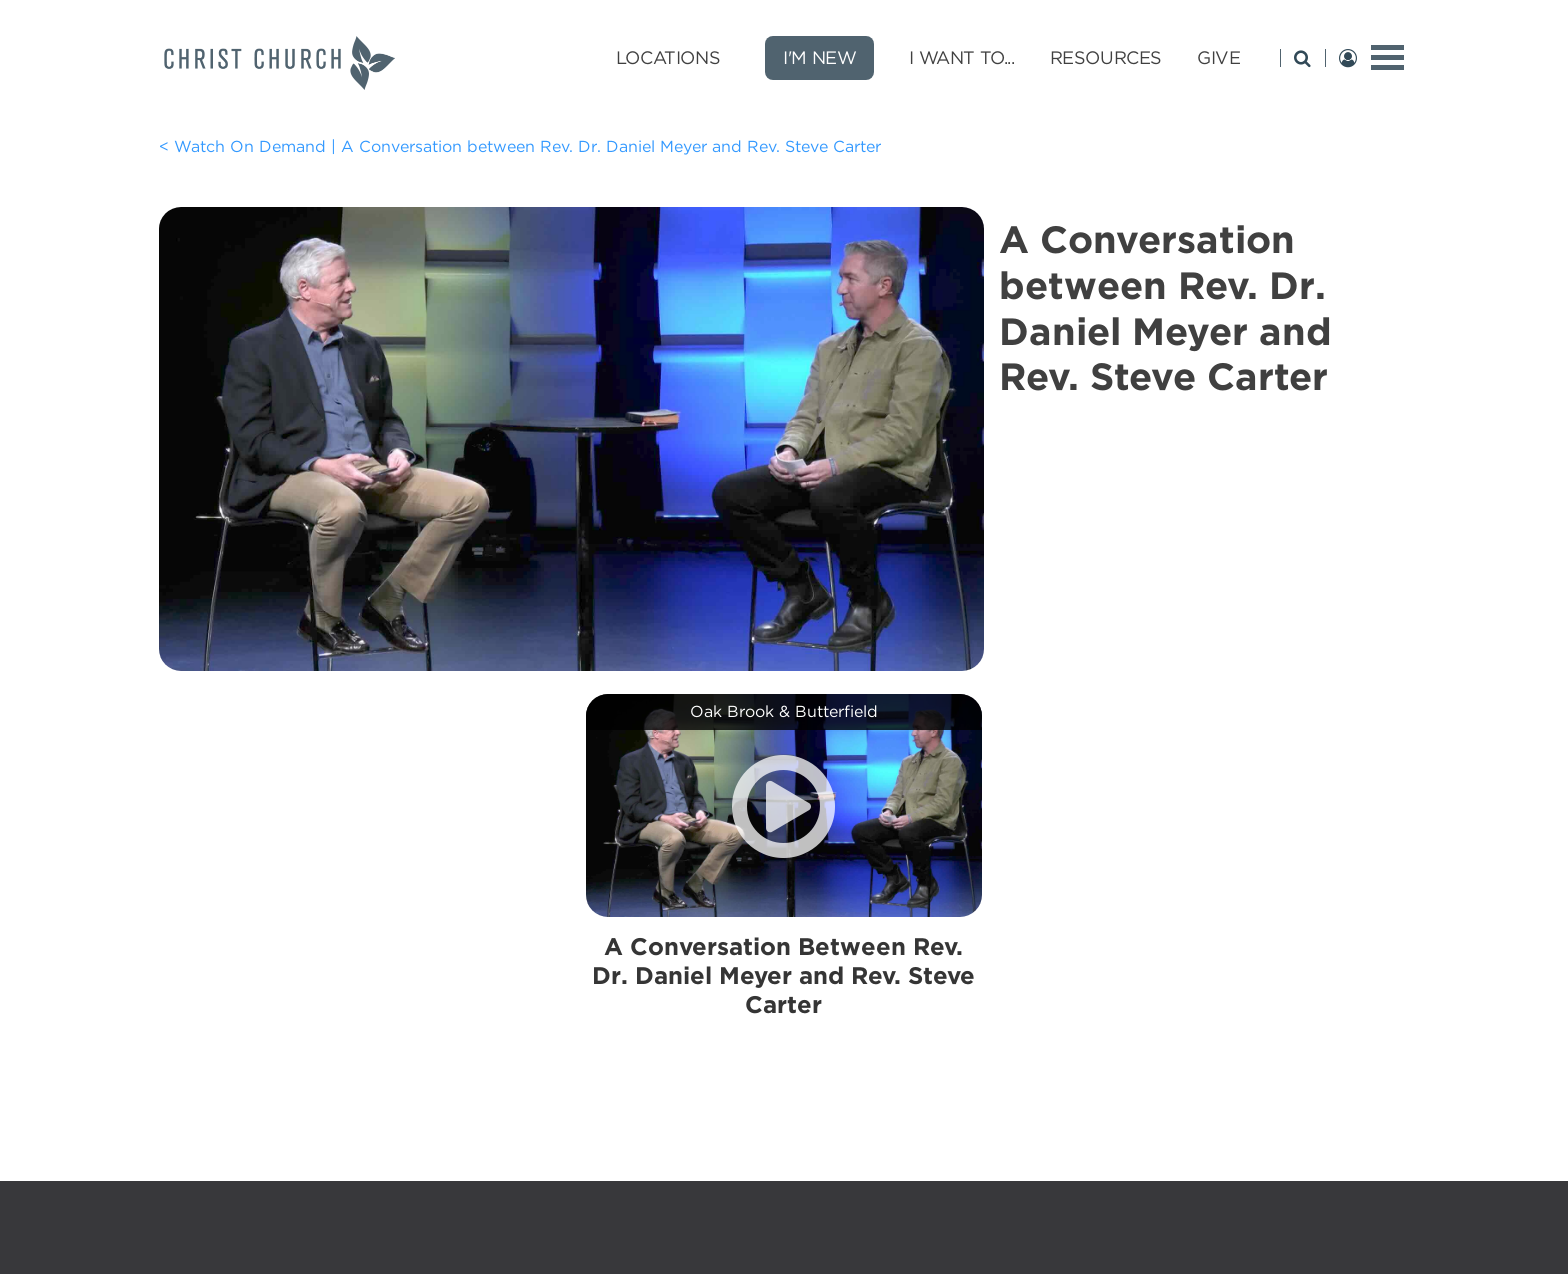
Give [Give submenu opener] (1218, 57)
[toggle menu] (1387, 57)
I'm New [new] (819, 57)
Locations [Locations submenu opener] (668, 57)
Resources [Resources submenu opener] (1106, 57)
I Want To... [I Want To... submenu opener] (961, 57)
